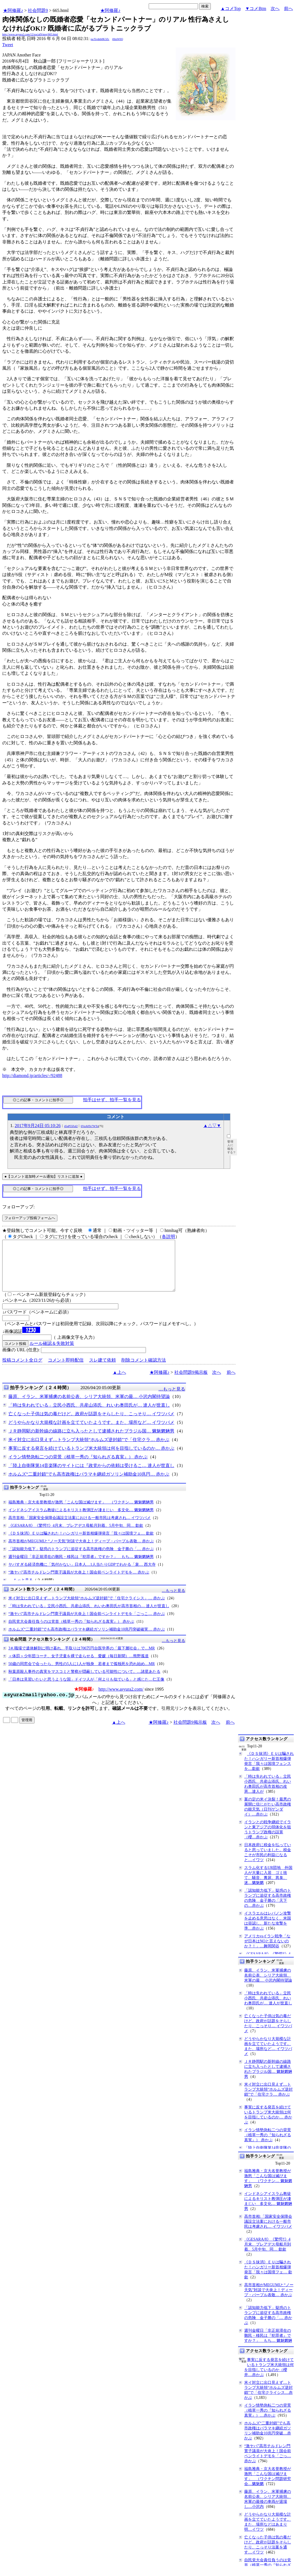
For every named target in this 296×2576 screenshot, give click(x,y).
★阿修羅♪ (13, 10)
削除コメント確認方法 (143, 1370)
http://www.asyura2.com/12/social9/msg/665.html (30, 34)
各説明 (168, 1236)
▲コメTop (231, 8)
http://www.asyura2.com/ (121, 1699)
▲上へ (119, 1382)
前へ (288, 8)
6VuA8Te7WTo (90, 1126)
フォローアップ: (18, 1206)
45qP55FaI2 (71, 1126)
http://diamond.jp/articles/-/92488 (32, 1075)
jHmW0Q (117, 39)
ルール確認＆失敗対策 (52, 1353)
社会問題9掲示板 (191, 1382)
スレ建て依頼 (102, 1370)
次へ (275, 8)
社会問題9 (38, 10)
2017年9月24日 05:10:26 (38, 1125)
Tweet (7, 44)
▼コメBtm (255, 8)
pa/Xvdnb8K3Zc (99, 39)
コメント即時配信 (66, 1370)
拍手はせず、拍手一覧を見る (112, 1099)
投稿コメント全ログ (22, 1370)
